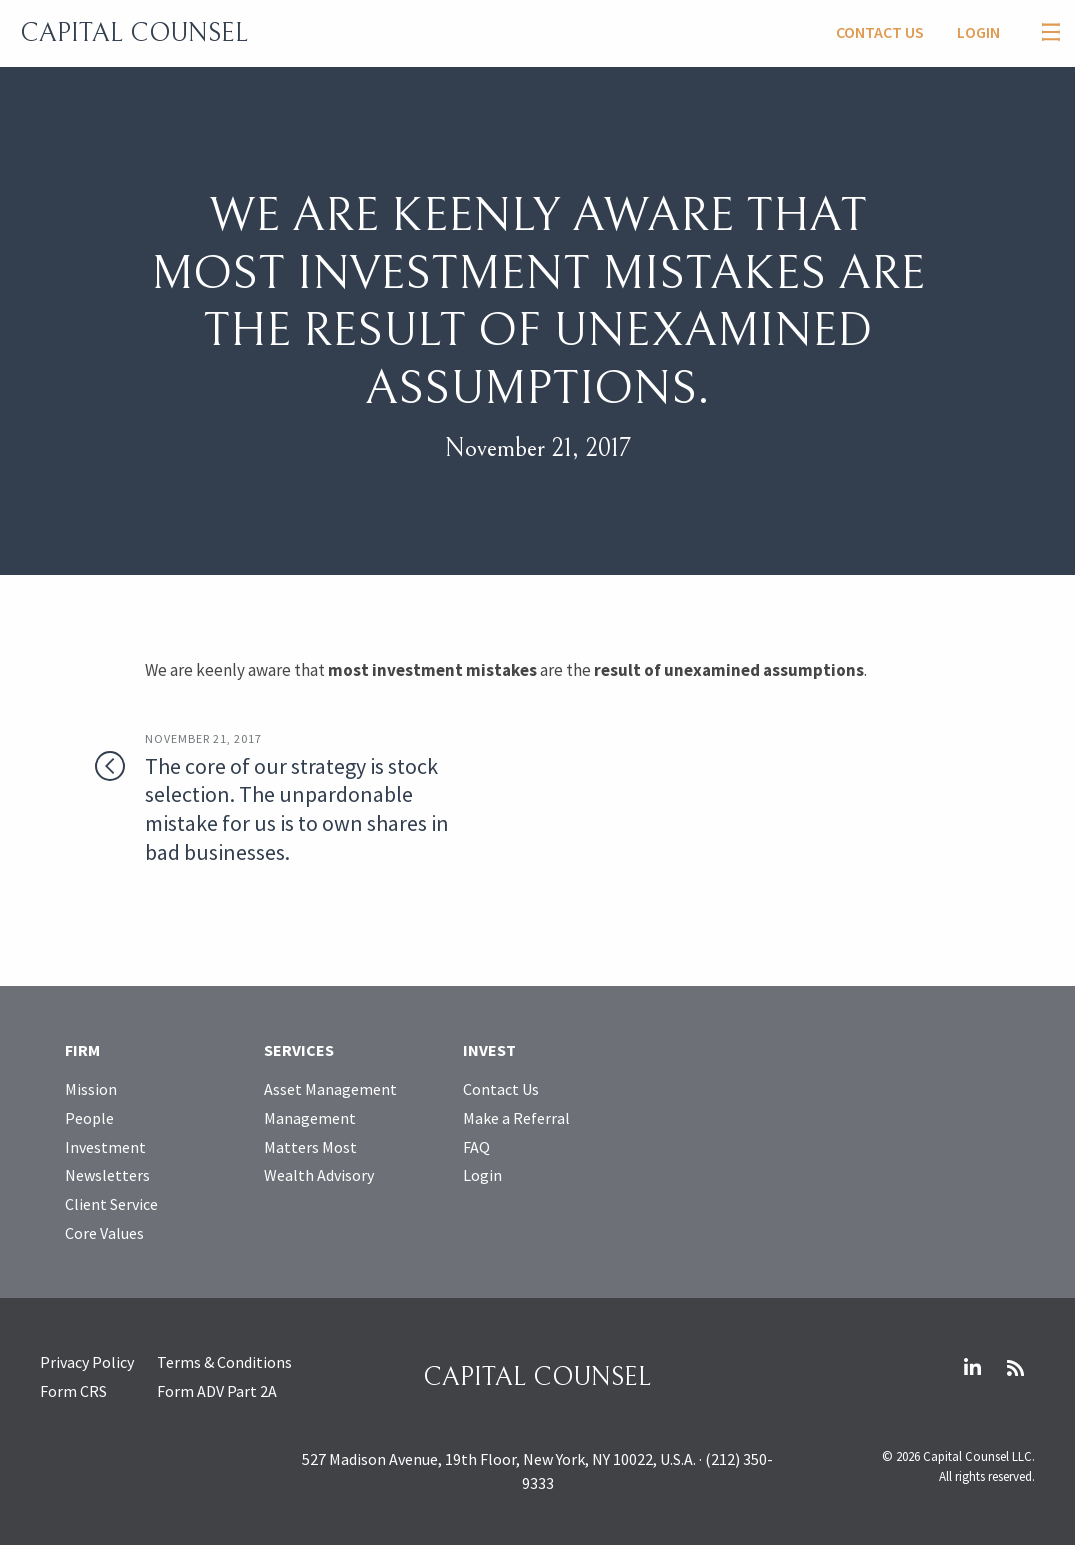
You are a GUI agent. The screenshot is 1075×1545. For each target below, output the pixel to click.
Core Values (104, 1233)
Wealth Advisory (319, 1175)
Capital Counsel (134, 33)
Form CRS (73, 1391)
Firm (82, 1050)
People (89, 1118)
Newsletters (107, 1175)
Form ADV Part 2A (217, 1391)
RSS (1015, 1368)
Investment (105, 1147)
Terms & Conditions (224, 1362)
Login (978, 32)
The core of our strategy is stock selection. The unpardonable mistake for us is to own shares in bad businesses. (302, 798)
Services (299, 1050)
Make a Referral (516, 1118)
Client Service (111, 1204)
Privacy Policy (87, 1362)
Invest (489, 1050)
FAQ (476, 1147)
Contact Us (880, 32)
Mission (91, 1089)
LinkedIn (972, 1368)
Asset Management (330, 1089)
